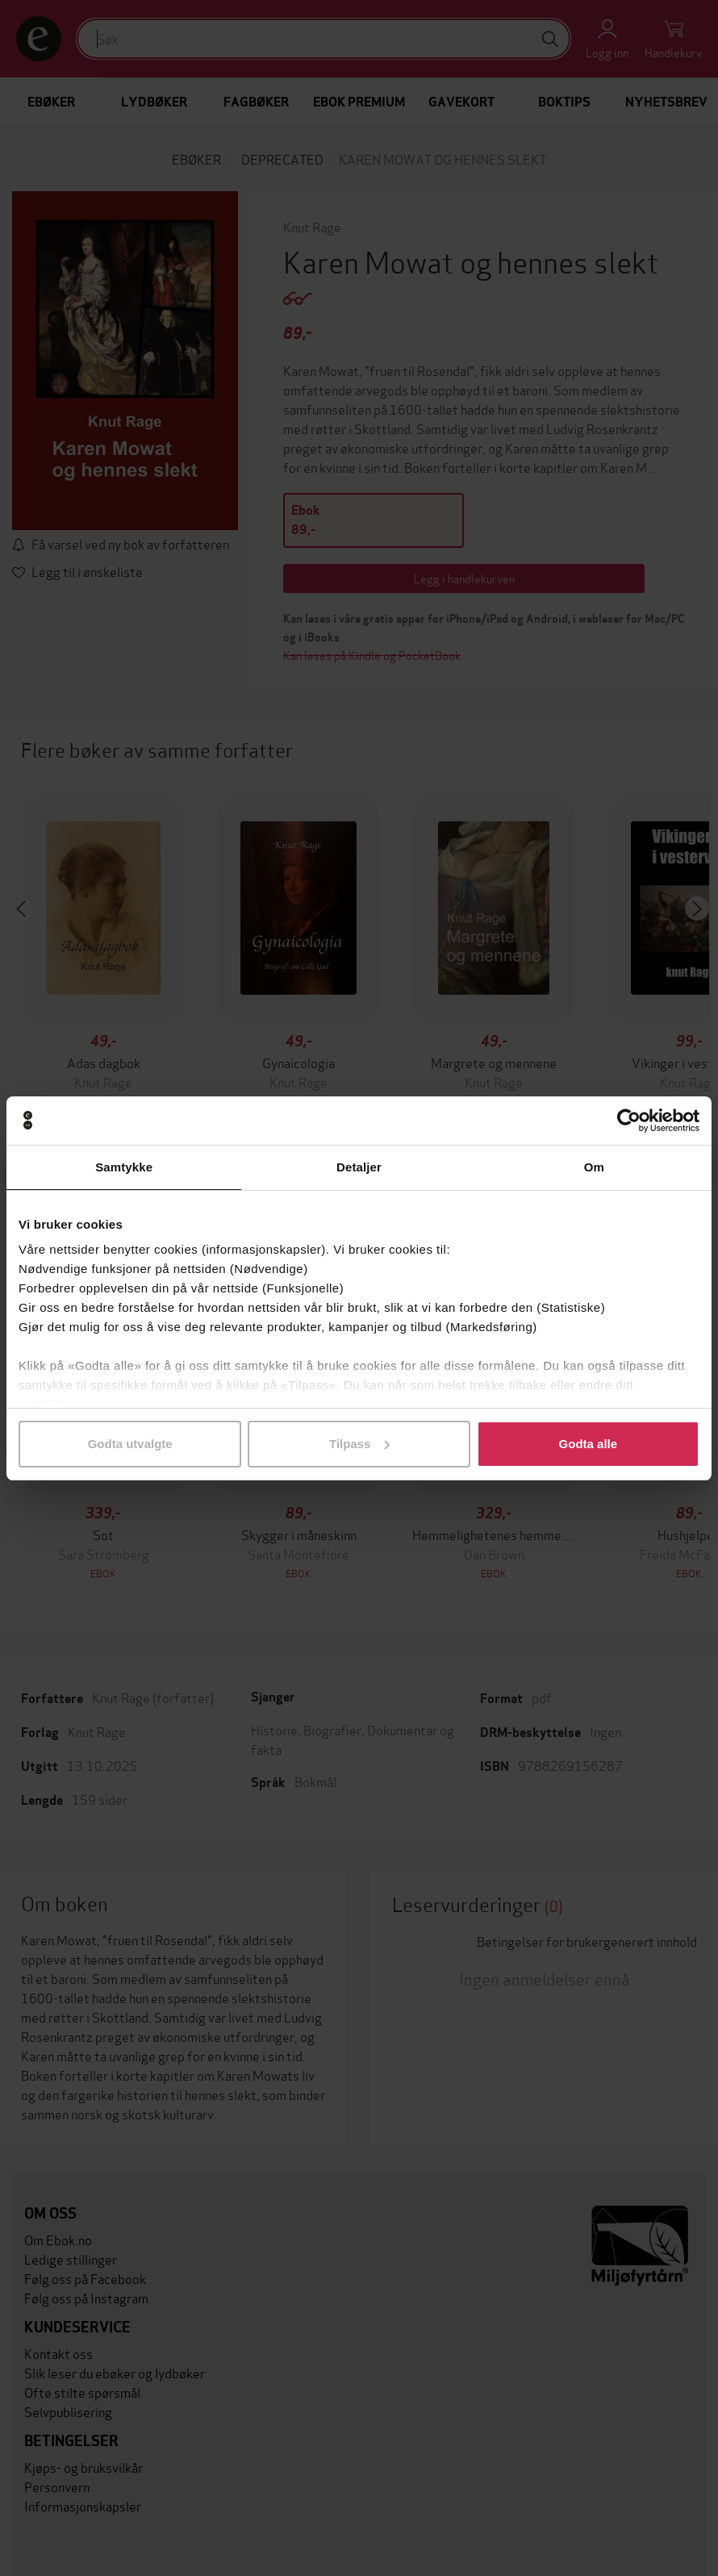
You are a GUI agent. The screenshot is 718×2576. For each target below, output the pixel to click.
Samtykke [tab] (123, 1167)
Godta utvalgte (130, 1444)
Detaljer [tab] (359, 1167)
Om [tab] (594, 1167)
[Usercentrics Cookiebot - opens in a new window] (628, 1120)
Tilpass (359, 1444)
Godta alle (588, 1444)
